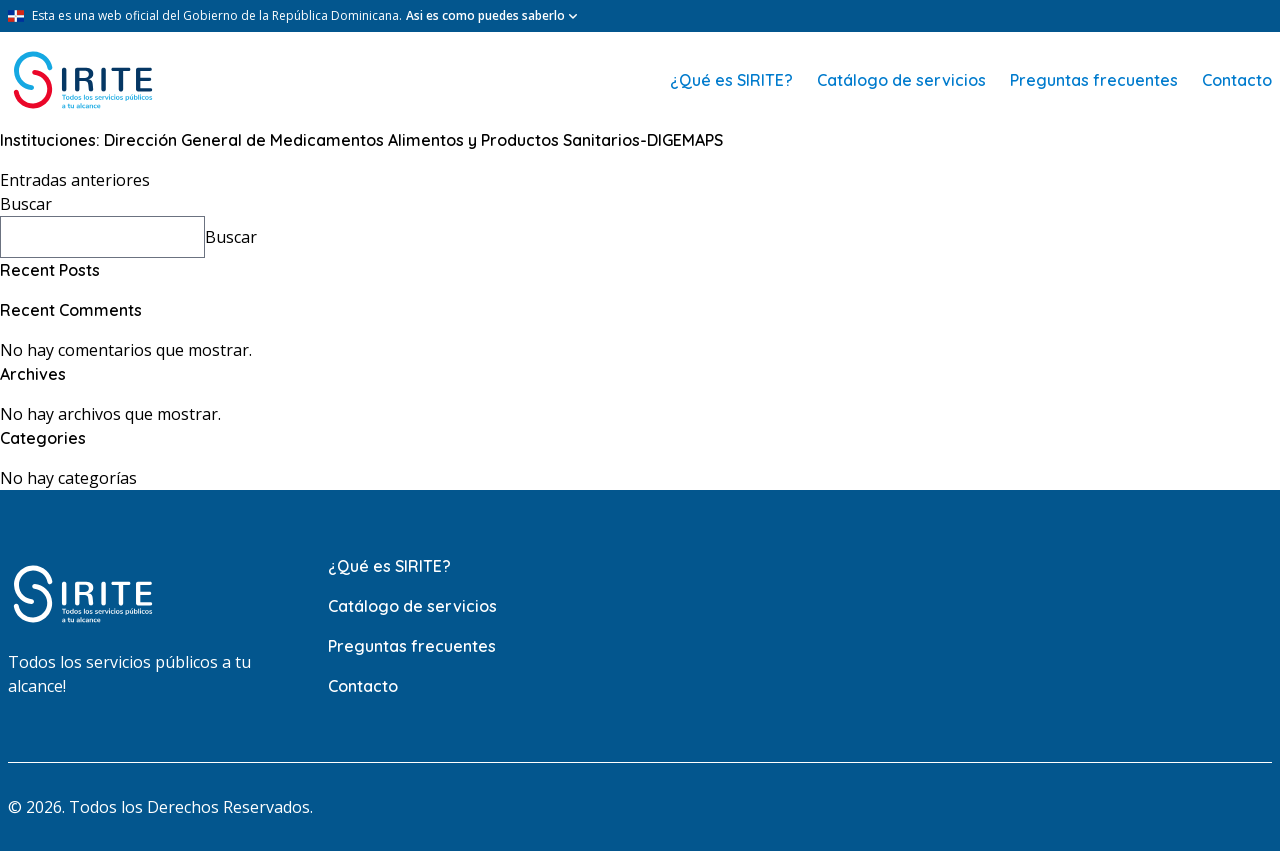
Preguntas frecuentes (1094, 80)
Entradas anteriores (75, 180)
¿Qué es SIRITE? (731, 80)
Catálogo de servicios (901, 80)
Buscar (26, 204)
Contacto (1237, 80)
